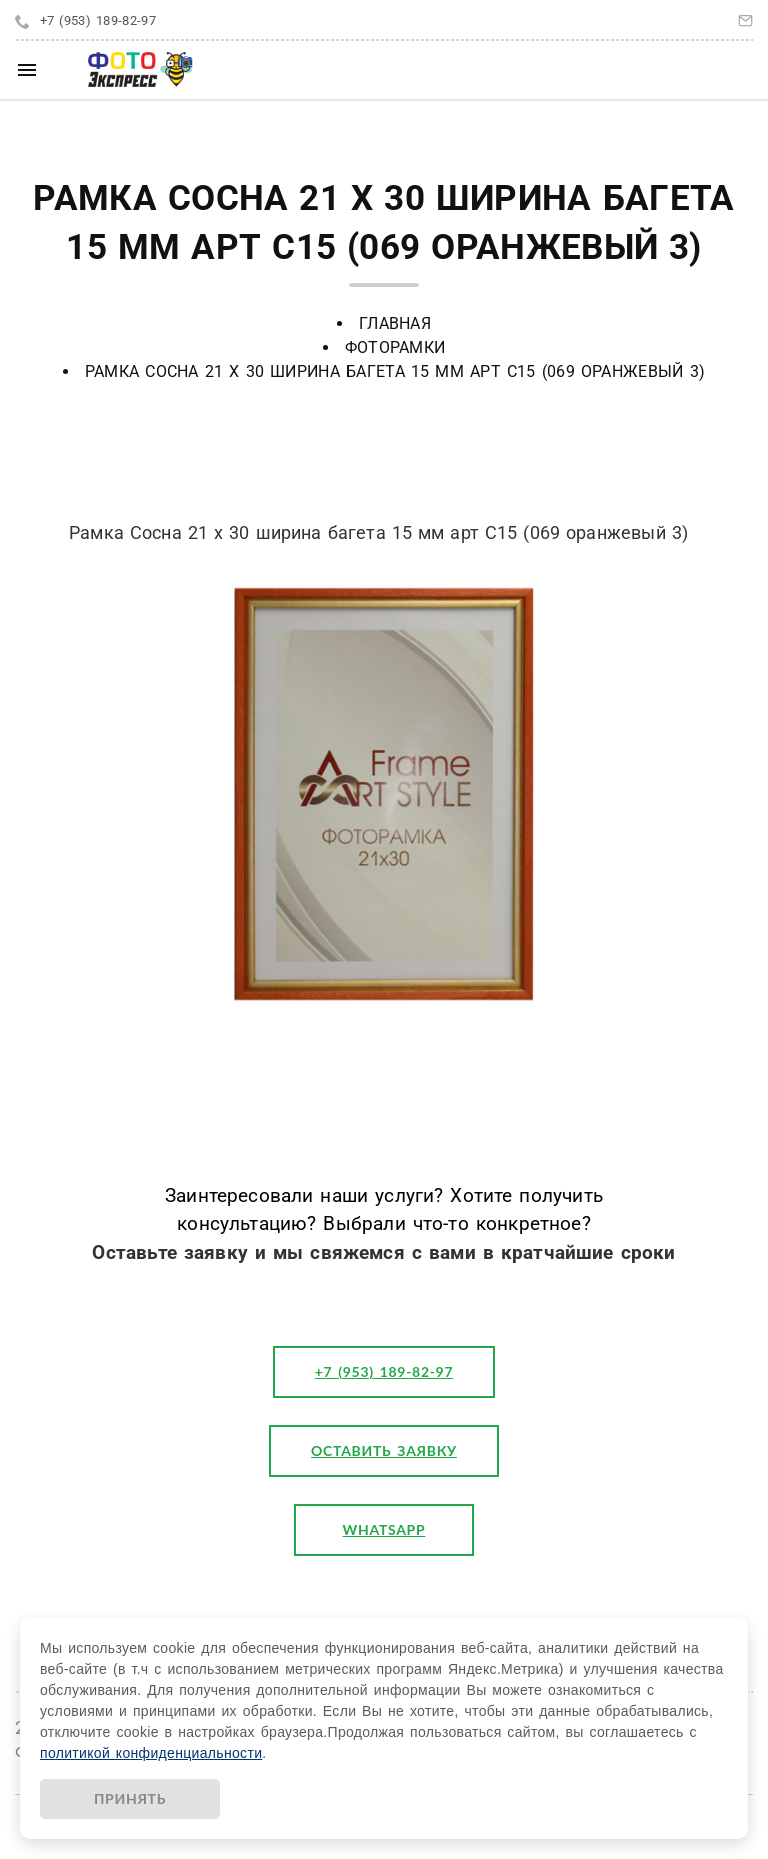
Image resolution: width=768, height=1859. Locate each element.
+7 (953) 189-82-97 (98, 20)
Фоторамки (395, 347)
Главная (395, 323)
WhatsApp (384, 1529)
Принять (130, 1798)
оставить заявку (384, 1450)
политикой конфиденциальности (151, 1753)
